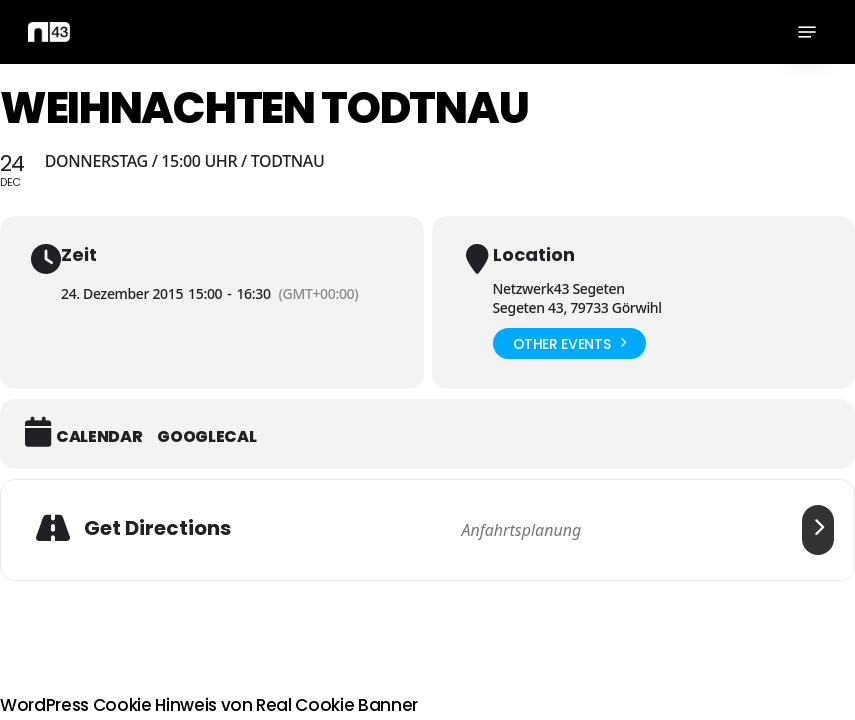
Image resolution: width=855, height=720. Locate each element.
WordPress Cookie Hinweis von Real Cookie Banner (209, 705)
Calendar (99, 437)
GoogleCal (206, 437)
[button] (807, 32)
